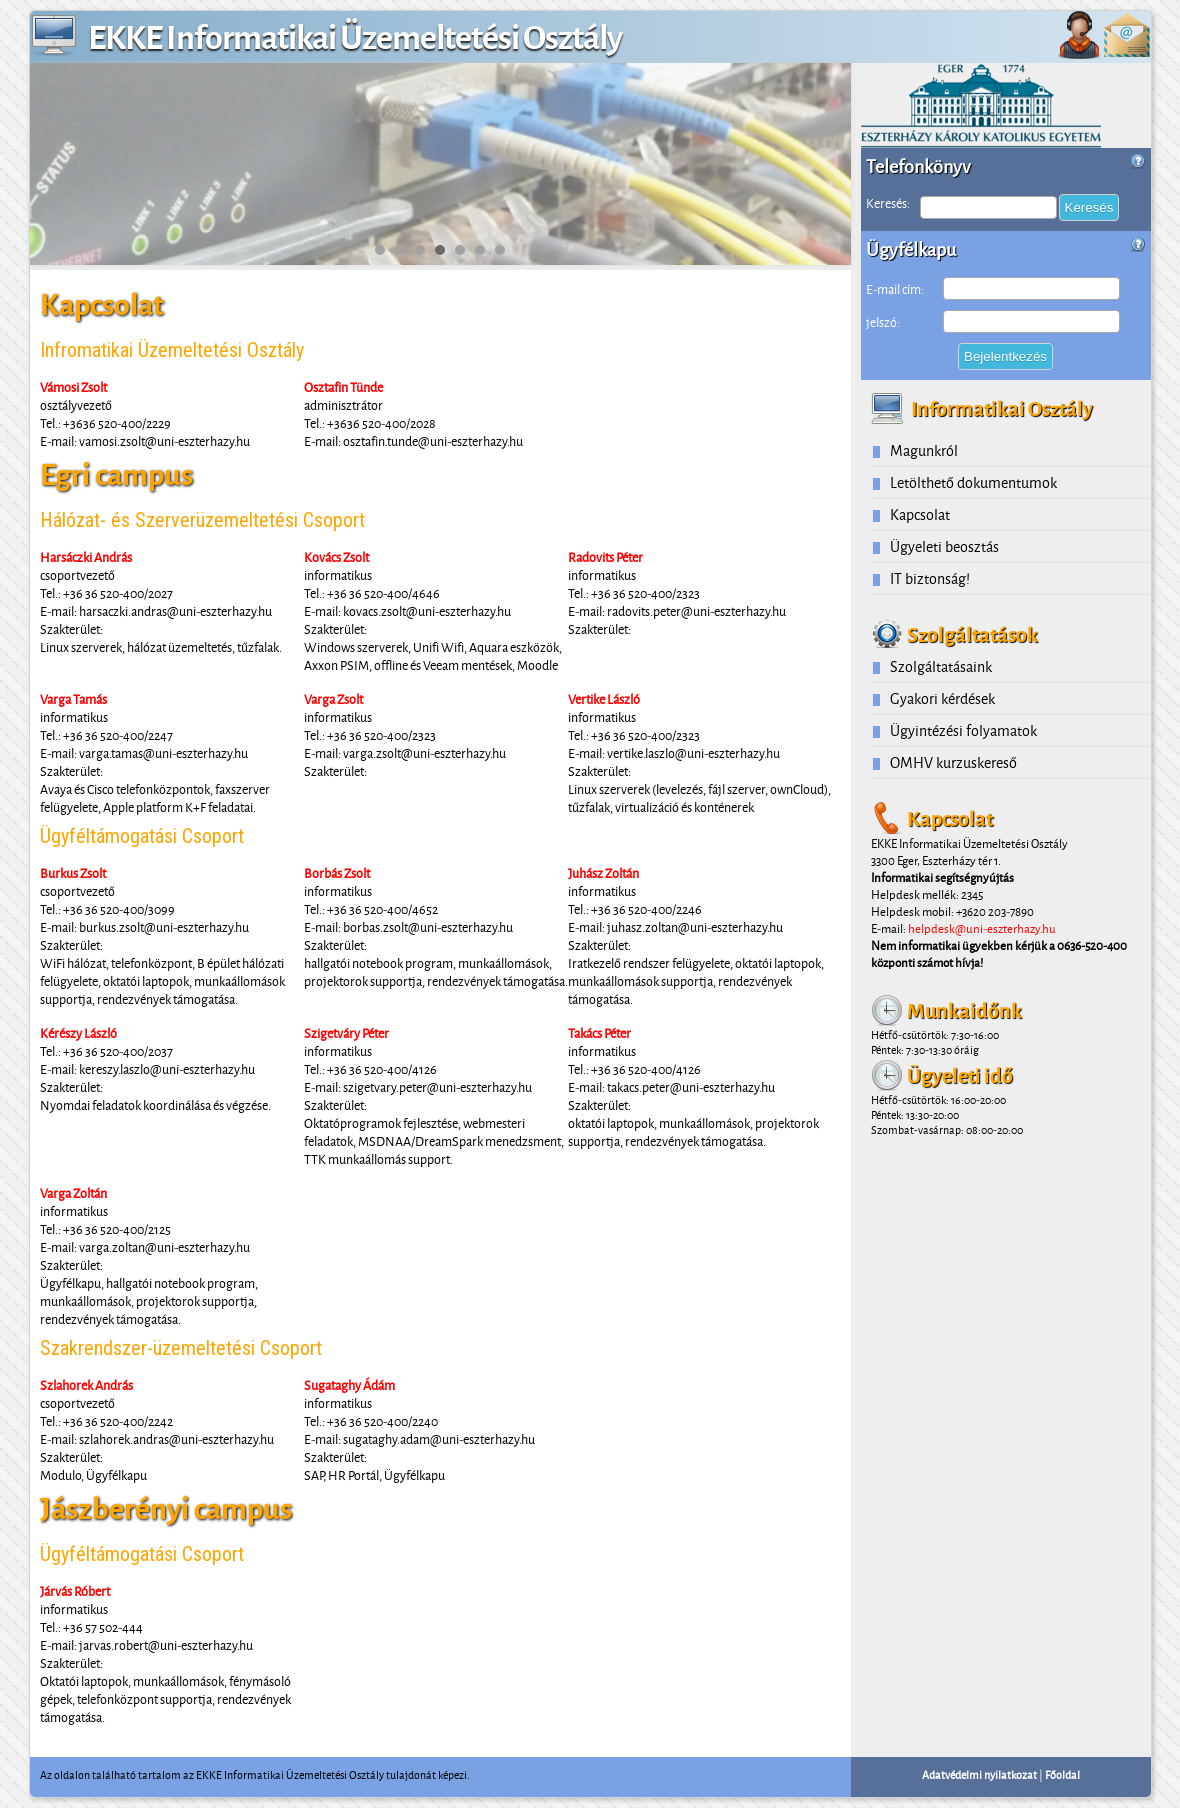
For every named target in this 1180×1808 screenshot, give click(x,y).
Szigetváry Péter (346, 1033)
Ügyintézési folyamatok (963, 730)
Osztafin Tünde (343, 387)
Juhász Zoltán (603, 873)
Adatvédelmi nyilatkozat (979, 1774)
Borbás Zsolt (337, 873)
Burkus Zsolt (73, 873)
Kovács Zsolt (336, 557)
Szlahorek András (86, 1385)
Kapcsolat (920, 514)
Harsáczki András (86, 557)
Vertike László (604, 699)
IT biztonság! (930, 578)
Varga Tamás (73, 699)
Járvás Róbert (75, 1591)
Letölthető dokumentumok (973, 482)
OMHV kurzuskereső (953, 762)
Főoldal (1062, 1774)
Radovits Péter (605, 557)
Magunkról (924, 450)
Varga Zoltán (73, 1193)
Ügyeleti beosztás (944, 546)
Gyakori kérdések (942, 698)
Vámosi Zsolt (73, 387)
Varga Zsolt (333, 699)
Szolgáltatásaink (941, 666)
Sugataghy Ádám (349, 1385)
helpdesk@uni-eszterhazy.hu (982, 928)
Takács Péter (599, 1033)
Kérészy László (78, 1033)
